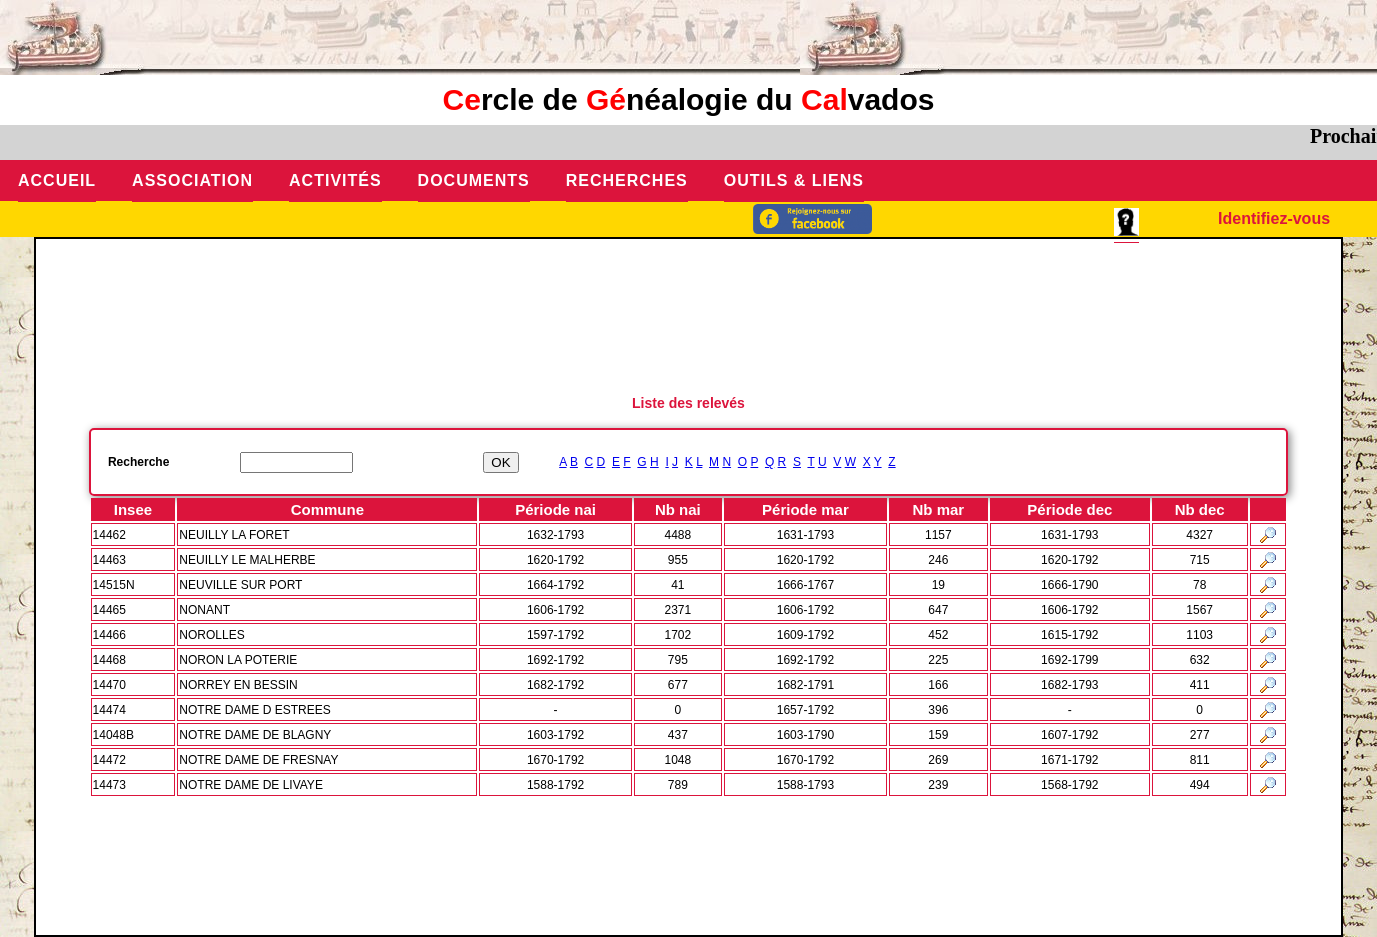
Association (192, 180)
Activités (335, 180)
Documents (474, 180)
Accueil (57, 180)
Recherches (627, 180)
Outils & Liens (794, 180)
